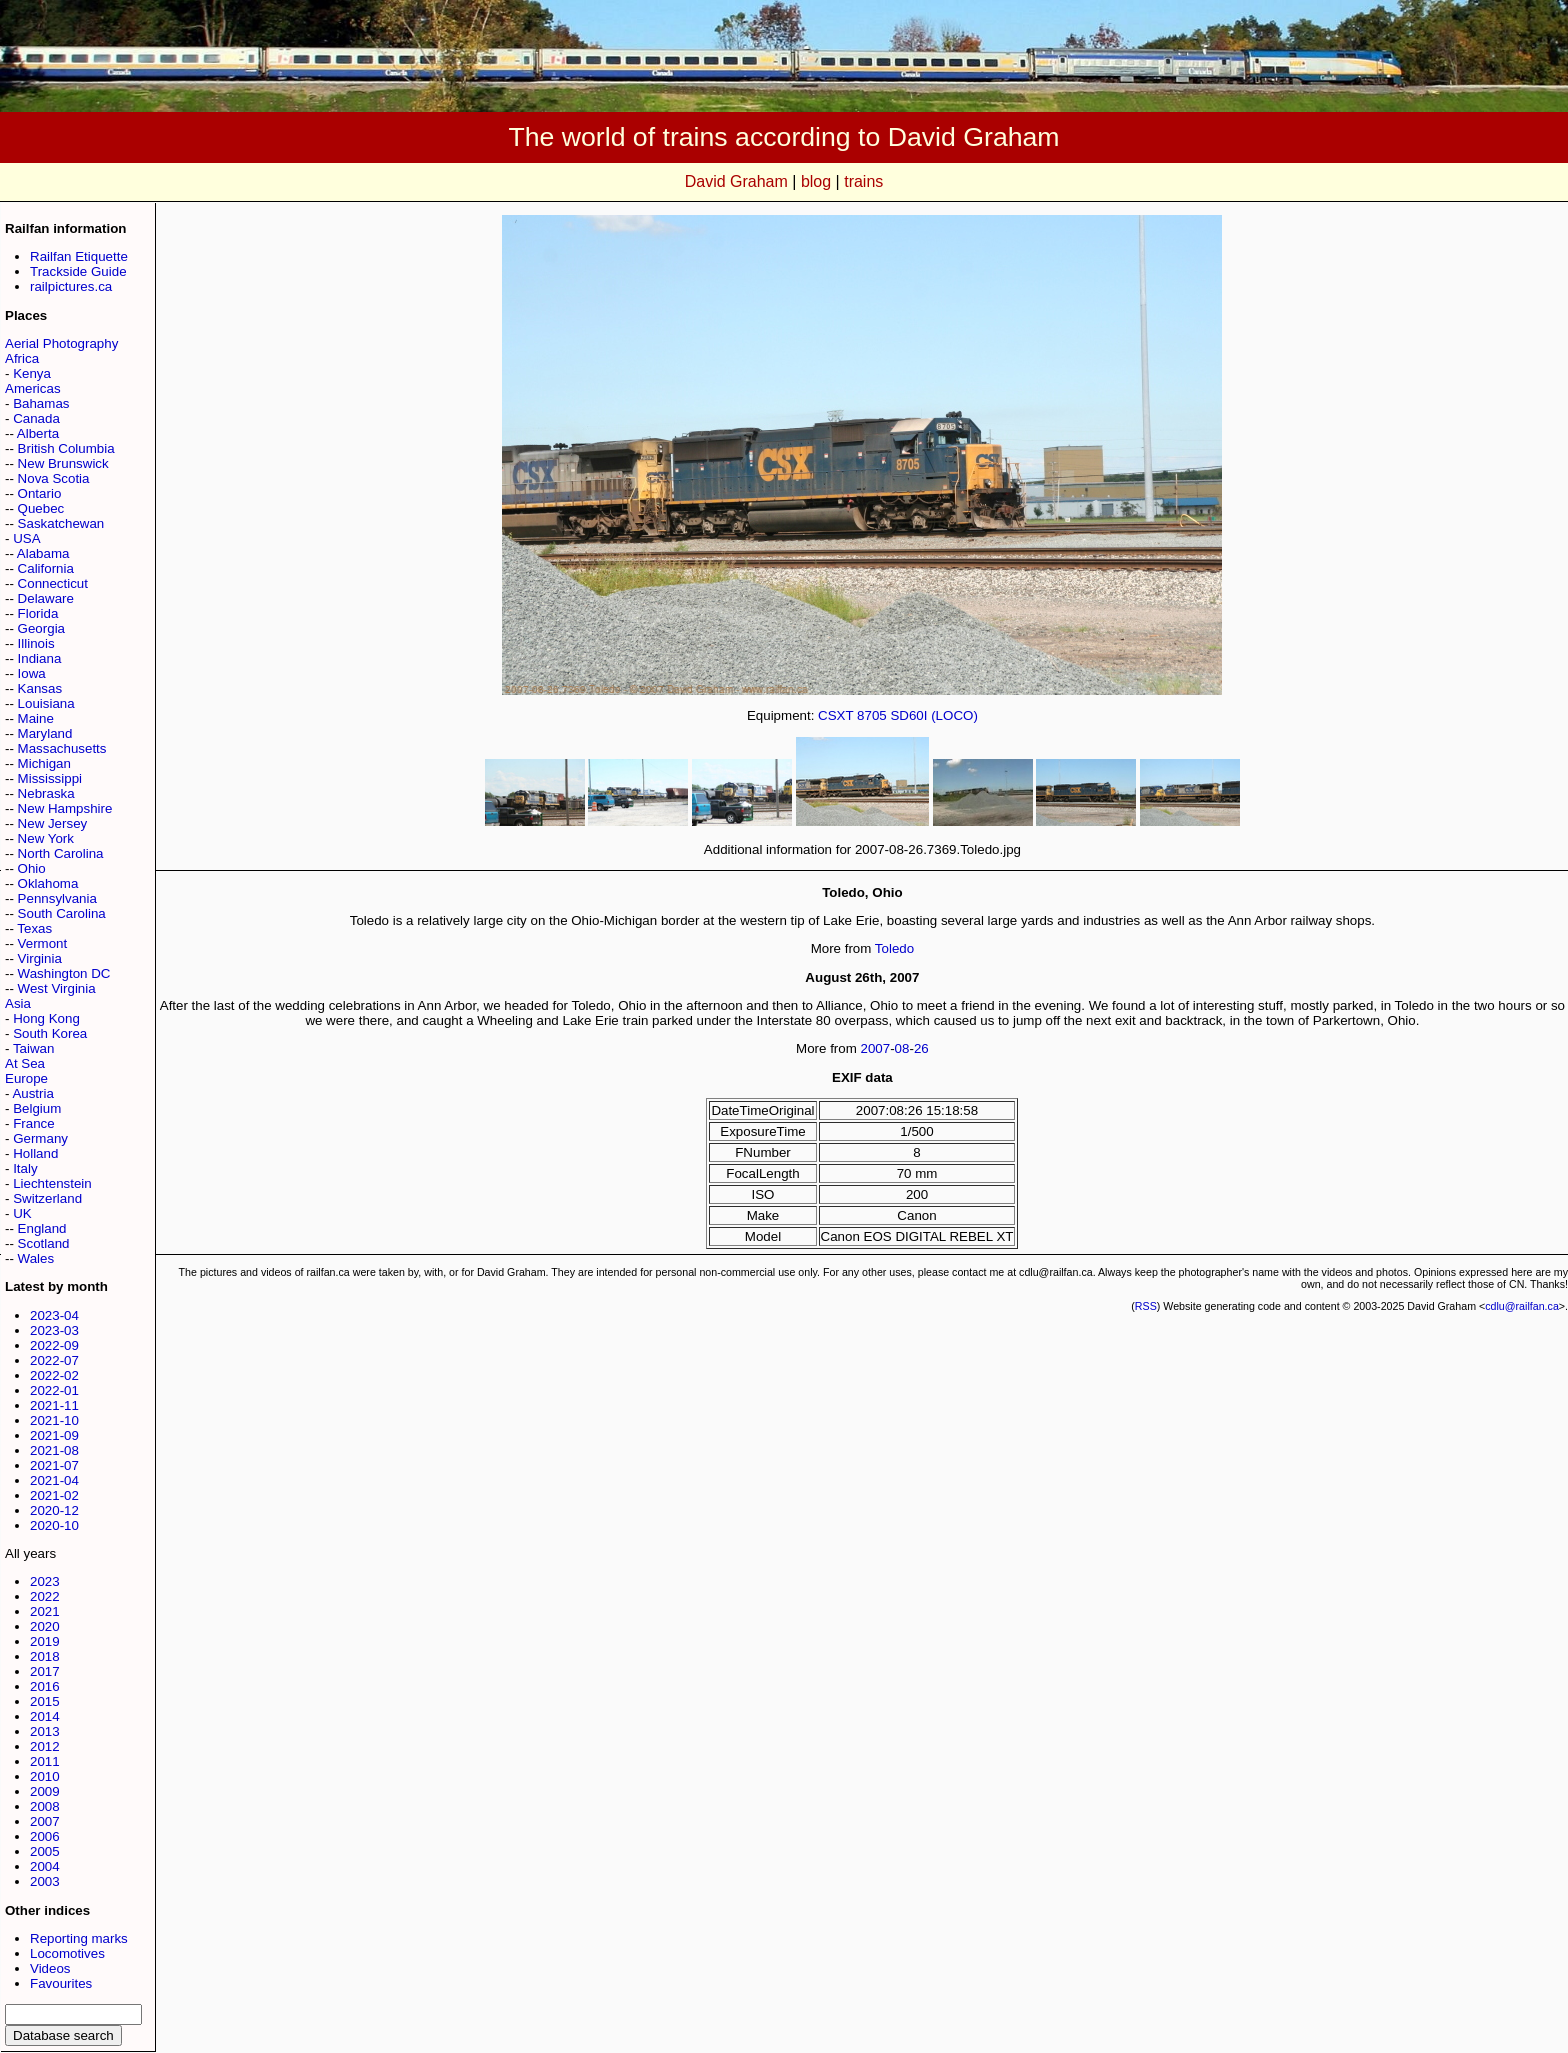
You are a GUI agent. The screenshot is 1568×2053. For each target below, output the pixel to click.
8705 (872, 715)
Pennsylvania (57, 898)
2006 (45, 1836)
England (42, 1228)
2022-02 (54, 1375)
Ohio (32, 868)
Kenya (32, 373)
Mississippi (50, 778)
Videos (50, 1968)
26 (921, 1048)
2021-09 (54, 1435)
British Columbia (66, 448)
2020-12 (54, 1510)
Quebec (41, 508)
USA (26, 538)
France (33, 1123)
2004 (45, 1866)
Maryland (45, 733)
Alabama (43, 553)
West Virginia (57, 988)
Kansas (40, 688)
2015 (45, 1701)
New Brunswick (63, 463)
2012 (45, 1746)
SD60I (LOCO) (933, 715)
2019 (45, 1641)
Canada (36, 418)
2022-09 (54, 1345)
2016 (45, 1686)
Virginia (40, 958)
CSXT (835, 715)
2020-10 (54, 1525)
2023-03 (54, 1330)
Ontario (40, 493)
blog (816, 181)
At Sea (25, 1063)
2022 (45, 1596)
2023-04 (54, 1315)
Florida (38, 613)
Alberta (38, 433)
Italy (25, 1168)
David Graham (736, 181)
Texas (34, 928)
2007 (45, 1821)
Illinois (36, 643)
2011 (45, 1761)
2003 (45, 1881)
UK (22, 1213)
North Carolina (61, 853)
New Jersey (53, 823)
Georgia (41, 628)
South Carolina (62, 913)
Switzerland (47, 1198)
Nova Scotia (54, 478)
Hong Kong (46, 1018)
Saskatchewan (61, 523)
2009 (45, 1791)
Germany (40, 1138)
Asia (18, 1003)
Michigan (44, 763)
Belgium (37, 1108)
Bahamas (41, 403)
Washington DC (64, 973)
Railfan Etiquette (79, 256)
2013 (45, 1731)
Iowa (32, 673)
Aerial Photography (61, 343)
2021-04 (54, 1480)
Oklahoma (48, 883)
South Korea (50, 1033)
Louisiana (46, 703)
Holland (35, 1153)
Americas (33, 388)
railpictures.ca (71, 286)
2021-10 (54, 1420)
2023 (45, 1581)
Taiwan (34, 1048)
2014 (45, 1716)
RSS (1146, 1306)
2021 (45, 1611)
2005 (45, 1851)
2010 (45, 1776)
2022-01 (54, 1390)
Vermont (43, 943)
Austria (32, 1093)
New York (46, 838)
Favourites (61, 1983)
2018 (45, 1656)
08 (902, 1048)
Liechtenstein (52, 1183)
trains (863, 181)
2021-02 (54, 1495)
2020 (45, 1626)
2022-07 (54, 1360)
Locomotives (67, 1953)
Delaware (46, 598)
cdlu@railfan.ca (1522, 1306)
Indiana (40, 658)
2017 (45, 1671)
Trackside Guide (78, 271)
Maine (36, 718)
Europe (26, 1078)
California (46, 568)
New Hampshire (65, 808)
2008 (45, 1806)
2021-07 (54, 1465)
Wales (36, 1258)
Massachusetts (62, 748)
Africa (22, 358)
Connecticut (53, 583)
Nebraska (46, 793)
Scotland (44, 1243)
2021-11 (54, 1405)
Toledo (894, 948)
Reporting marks (79, 1938)
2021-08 (54, 1450)
